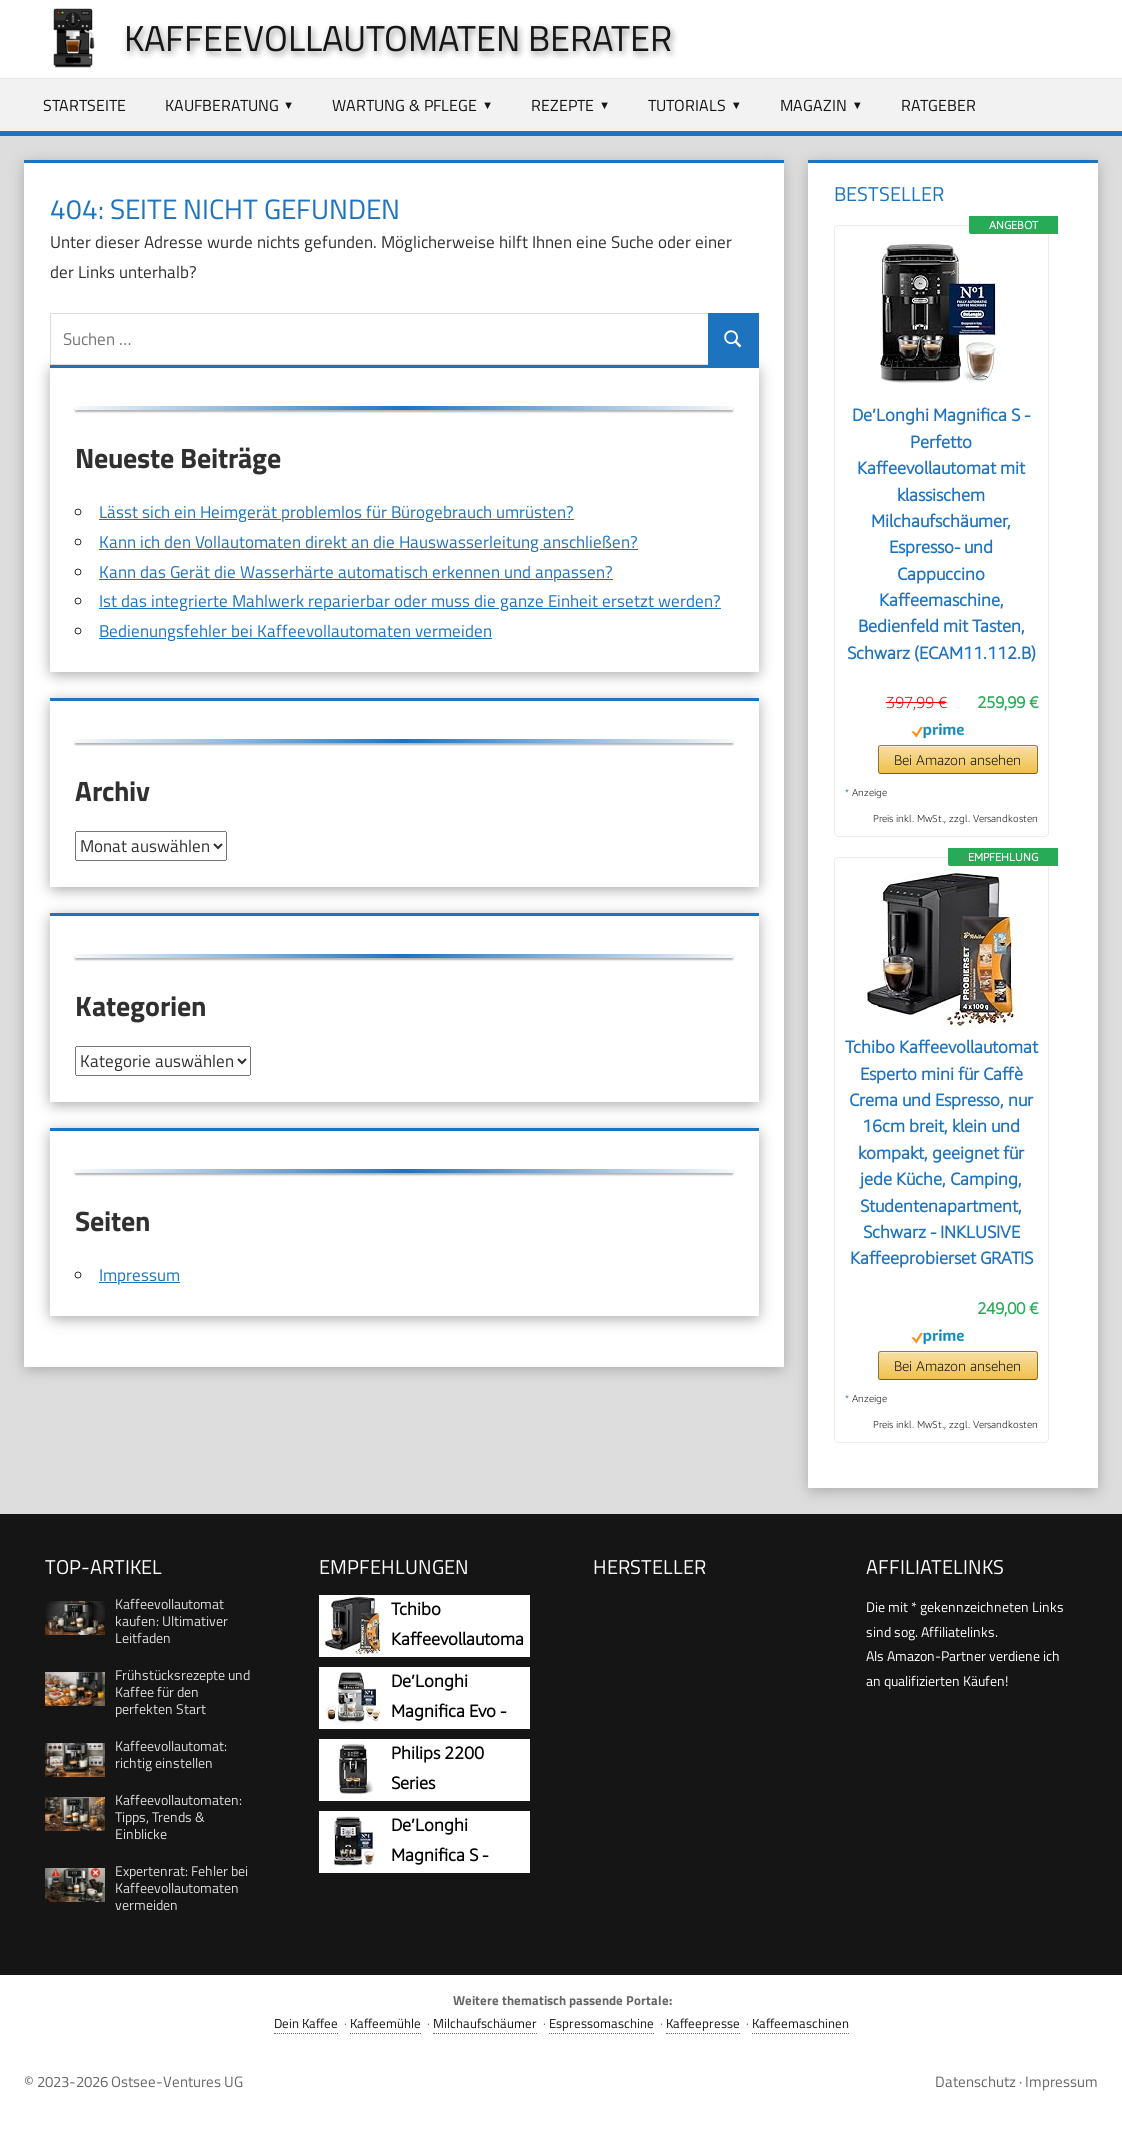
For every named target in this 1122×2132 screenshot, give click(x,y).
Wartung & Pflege (404, 105)
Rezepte (562, 105)
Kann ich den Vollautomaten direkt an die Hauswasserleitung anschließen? (368, 542)
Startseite (84, 105)
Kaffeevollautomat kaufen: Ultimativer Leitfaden (171, 1620)
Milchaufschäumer (485, 2023)
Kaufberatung (222, 105)
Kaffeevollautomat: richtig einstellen (171, 1754)
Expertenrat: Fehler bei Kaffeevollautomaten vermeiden (181, 1887)
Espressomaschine (601, 2023)
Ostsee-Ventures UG (177, 2081)
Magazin (813, 105)
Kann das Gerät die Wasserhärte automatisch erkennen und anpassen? (356, 572)
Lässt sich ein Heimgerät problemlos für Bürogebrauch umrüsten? (336, 512)
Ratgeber (938, 105)
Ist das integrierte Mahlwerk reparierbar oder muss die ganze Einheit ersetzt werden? (410, 601)
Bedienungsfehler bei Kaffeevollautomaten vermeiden (295, 631)
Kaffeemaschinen (800, 2023)
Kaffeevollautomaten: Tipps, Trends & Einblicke (178, 1816)
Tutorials (687, 105)
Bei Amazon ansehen (957, 759)
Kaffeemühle (385, 2023)
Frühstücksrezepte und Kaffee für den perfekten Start (182, 1691)
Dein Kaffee (306, 2023)
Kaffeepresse (703, 2023)
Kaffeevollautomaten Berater (398, 37)
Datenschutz (975, 2081)
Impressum (139, 1274)
